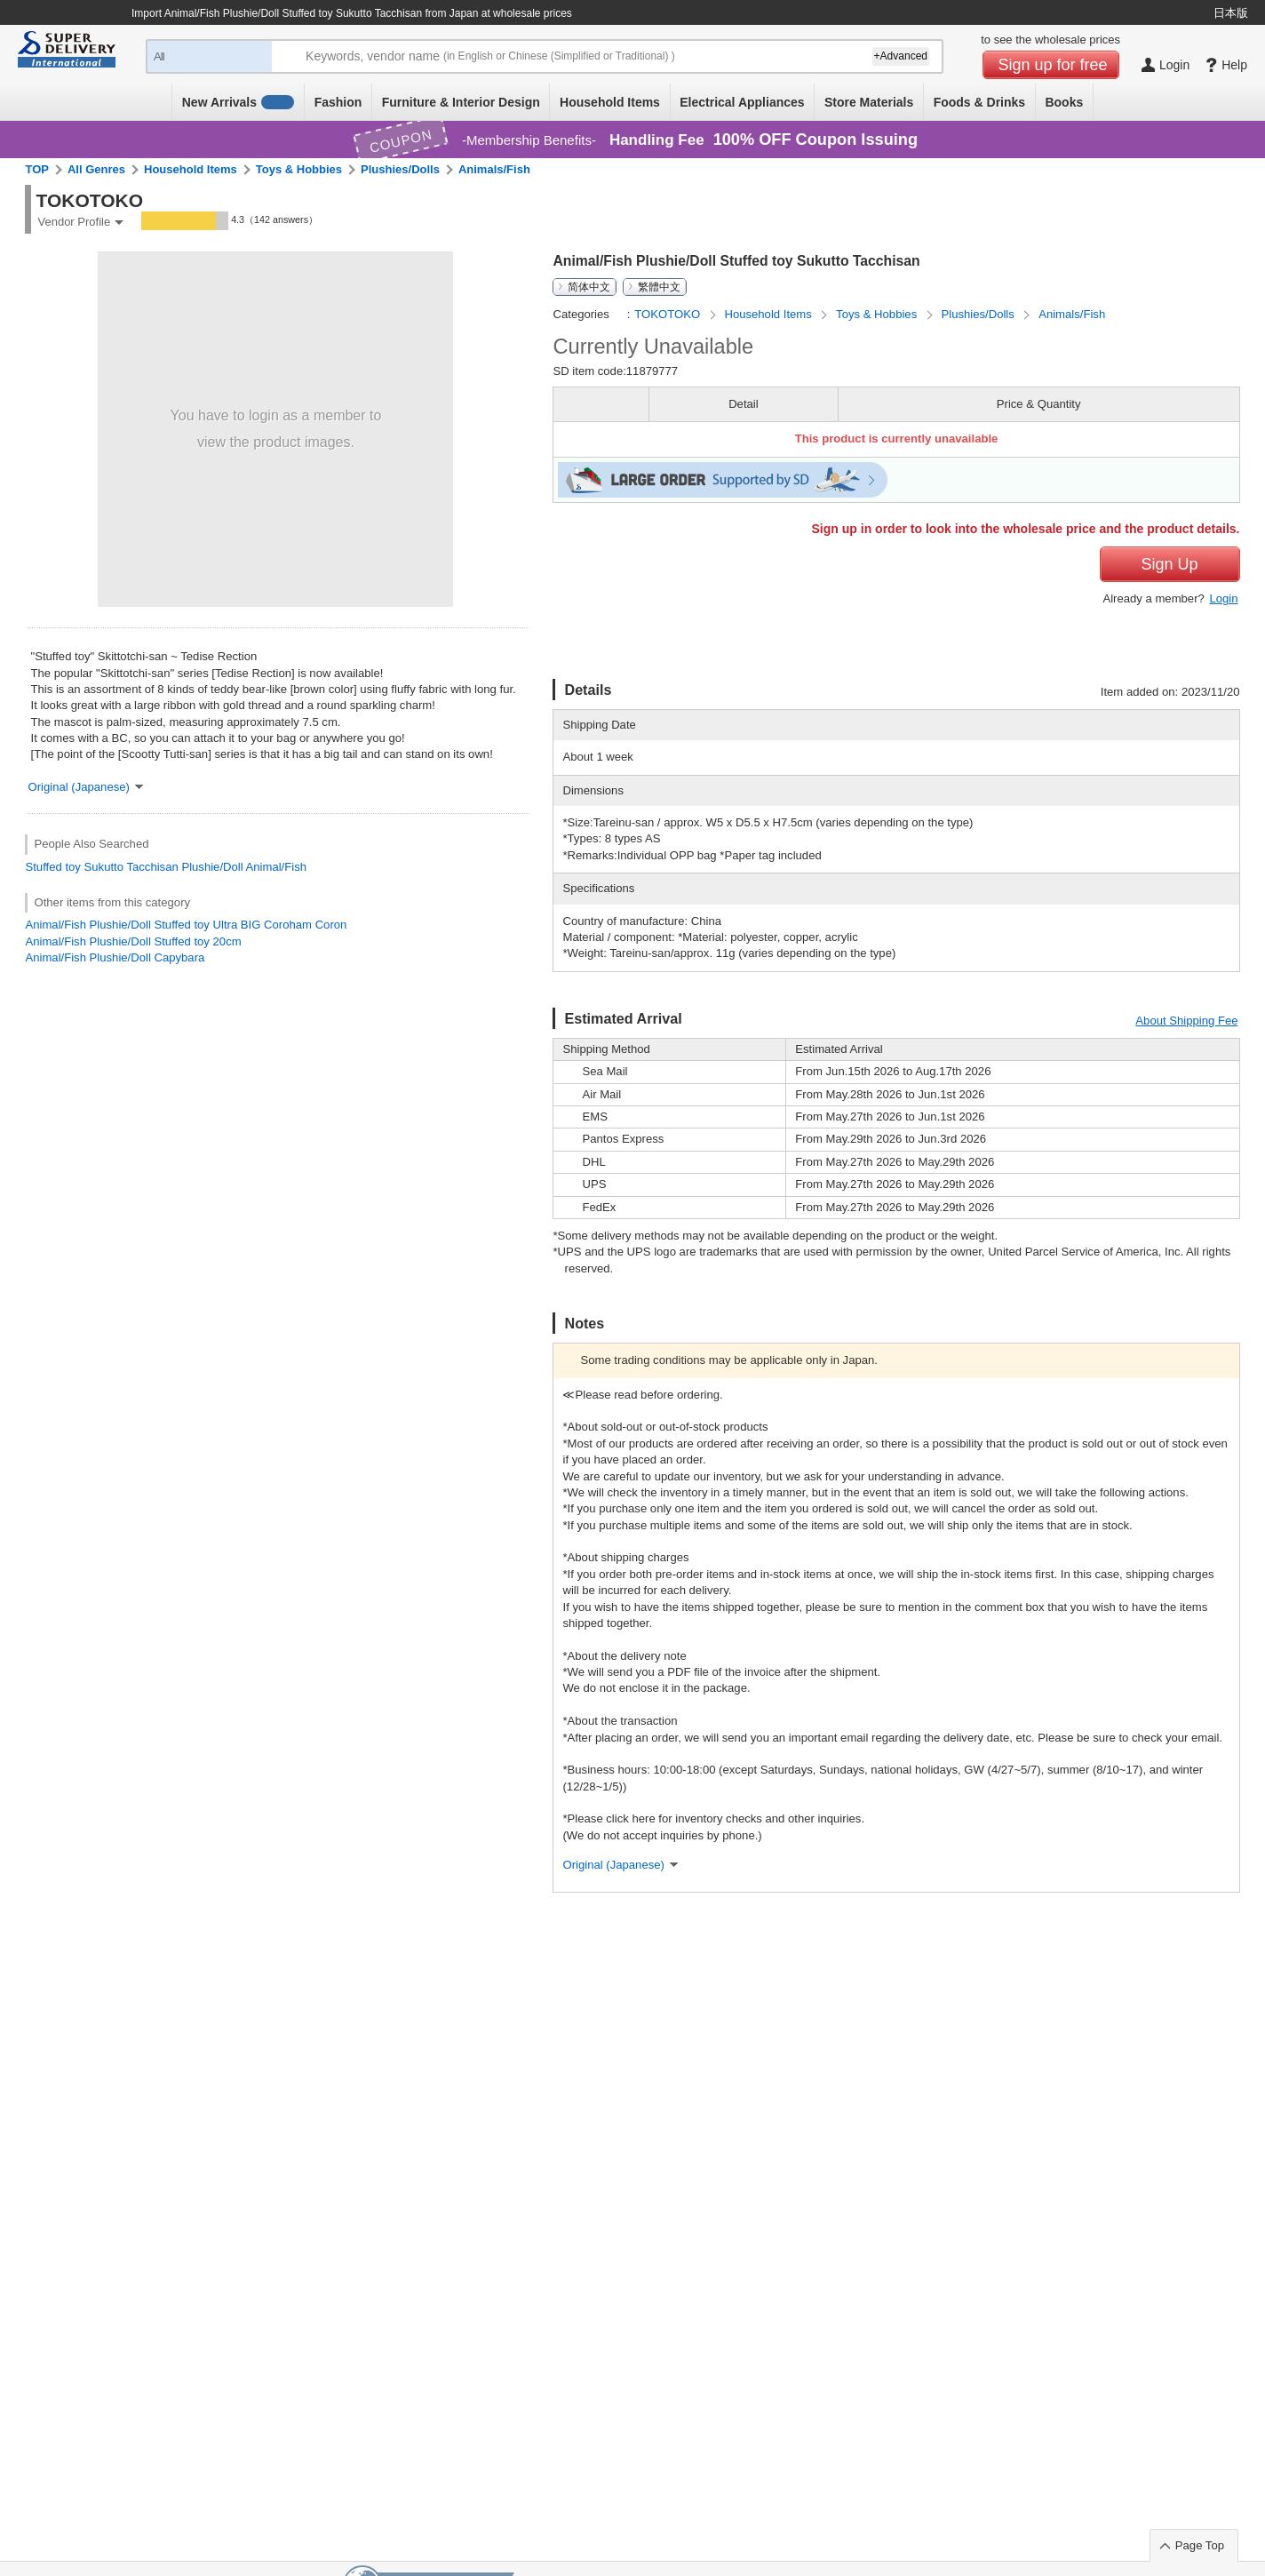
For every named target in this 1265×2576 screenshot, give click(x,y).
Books (1064, 102)
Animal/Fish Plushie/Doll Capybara (114, 957)
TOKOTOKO (668, 314)
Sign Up (1169, 564)
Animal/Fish (276, 866)
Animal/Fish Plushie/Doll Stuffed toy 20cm (133, 941)
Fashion (338, 102)
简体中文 (589, 287)
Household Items (610, 102)
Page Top (1199, 2545)
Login (1223, 598)
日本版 (1230, 13)
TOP (37, 169)
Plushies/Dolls (400, 169)
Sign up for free (1053, 65)
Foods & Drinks (979, 102)
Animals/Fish (494, 169)
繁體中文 (659, 287)
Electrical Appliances (742, 102)
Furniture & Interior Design (461, 102)
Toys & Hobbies (299, 169)
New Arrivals (238, 102)
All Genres (96, 169)
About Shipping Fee (1186, 1020)
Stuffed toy (52, 866)
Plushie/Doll (212, 866)
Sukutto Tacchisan (131, 866)
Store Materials (868, 102)
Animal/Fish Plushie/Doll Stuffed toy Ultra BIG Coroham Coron (185, 924)
